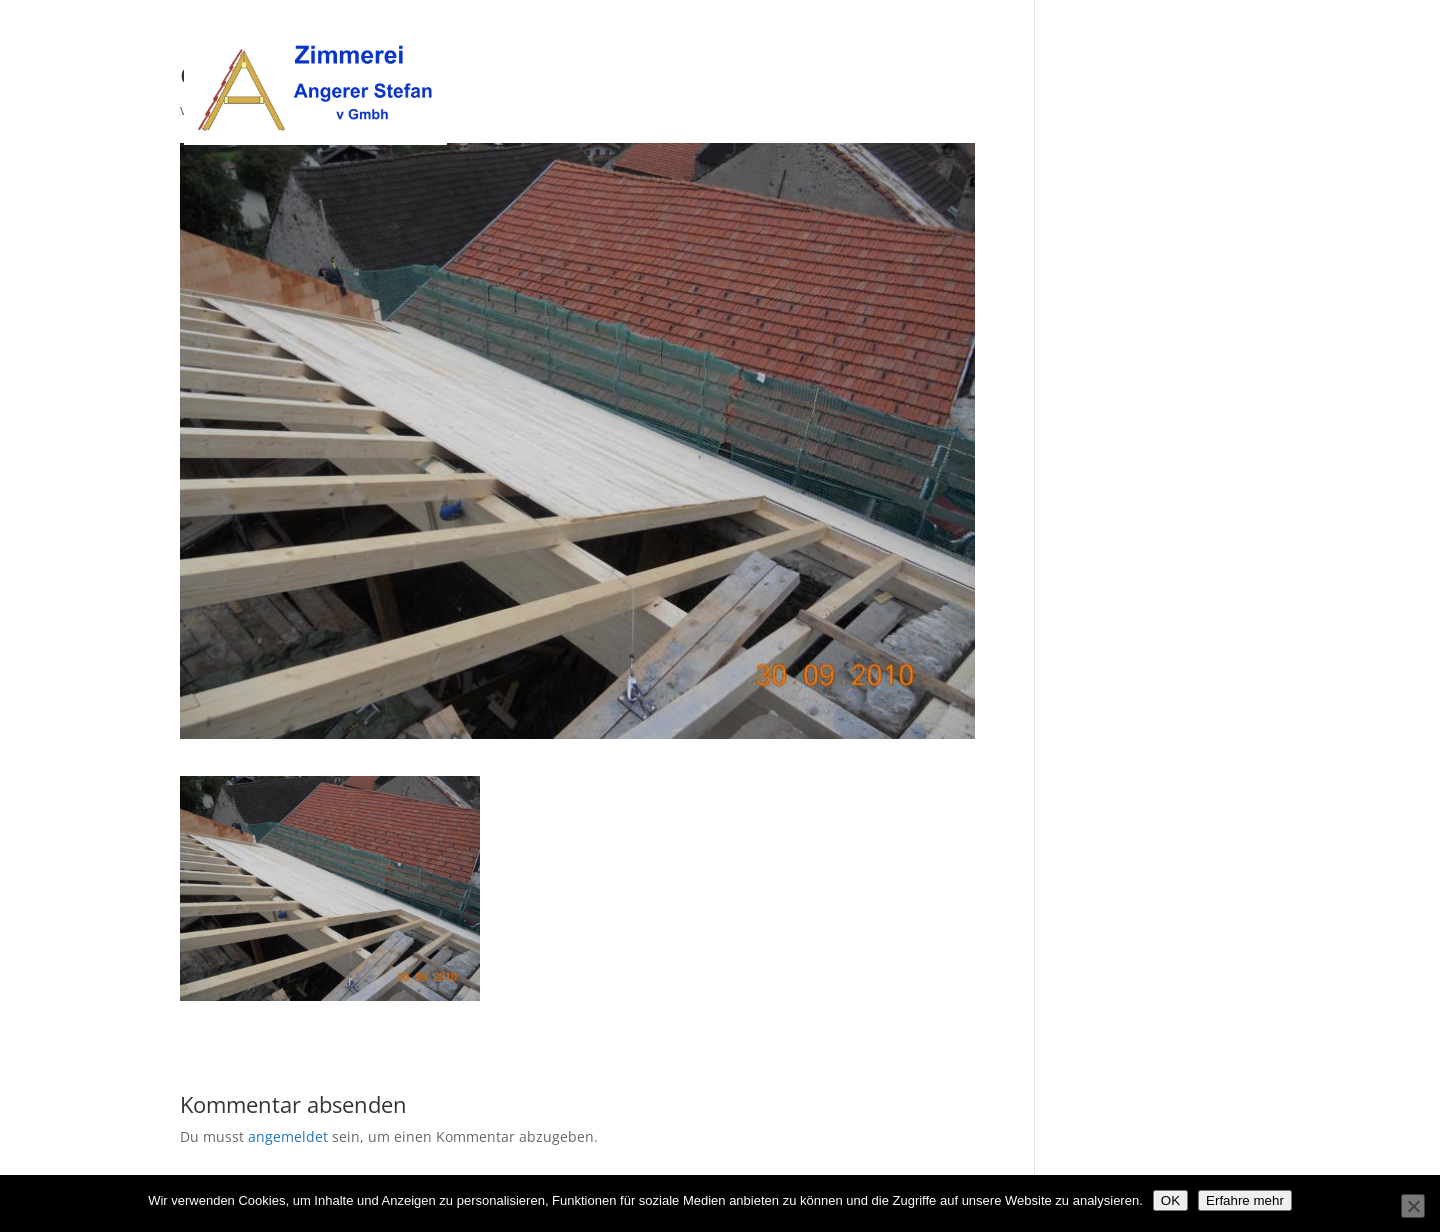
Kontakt (1232, 41)
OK (1170, 1200)
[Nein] (1413, 1206)
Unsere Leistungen (1115, 41)
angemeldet (288, 1136)
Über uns (994, 41)
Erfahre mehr (1245, 1200)
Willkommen (894, 41)
